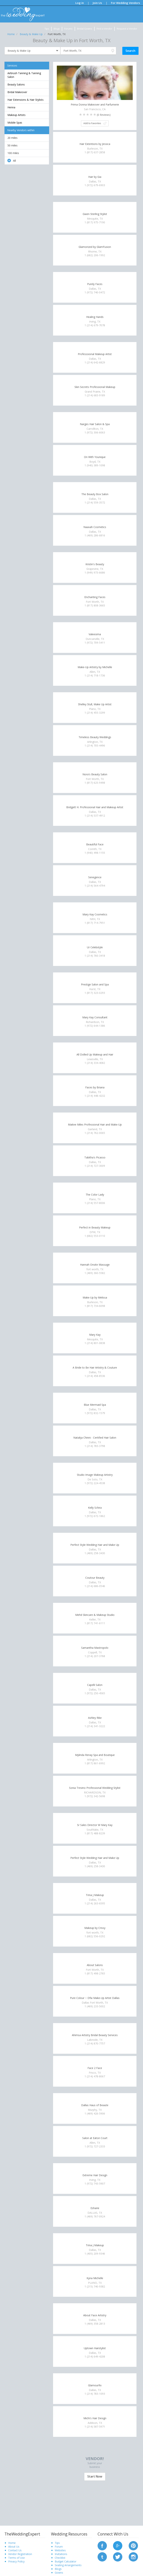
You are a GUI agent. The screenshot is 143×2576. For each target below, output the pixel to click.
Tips (47, 28)
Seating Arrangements (68, 2565)
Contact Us (15, 2550)
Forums (68, 28)
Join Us (97, 3)
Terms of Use (16, 2557)
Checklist (60, 2557)
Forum (59, 2546)
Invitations (61, 2554)
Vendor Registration (20, 2554)
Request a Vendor (127, 28)
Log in (79, 3)
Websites (60, 2550)
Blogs (57, 28)
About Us (13, 2546)
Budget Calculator (65, 2561)
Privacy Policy (16, 2561)
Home (12, 2543)
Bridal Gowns (84, 28)
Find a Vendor (104, 28)
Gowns (59, 2572)
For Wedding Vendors (125, 3)
